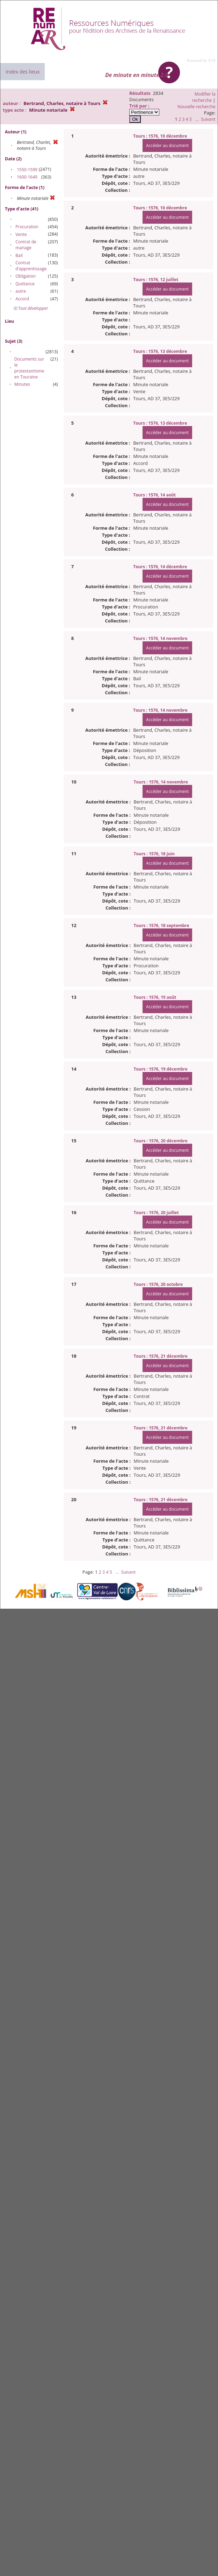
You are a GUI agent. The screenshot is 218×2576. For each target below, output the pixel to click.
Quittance (25, 284)
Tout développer (31, 308)
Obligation (25, 276)
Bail (18, 255)
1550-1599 (27, 170)
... (196, 119)
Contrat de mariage (25, 245)
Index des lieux (22, 71)
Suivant (208, 119)
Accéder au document (167, 145)
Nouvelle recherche (196, 107)
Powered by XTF (201, 60)
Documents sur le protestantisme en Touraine (29, 368)
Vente (21, 234)
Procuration (26, 227)
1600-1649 (27, 177)
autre (20, 291)
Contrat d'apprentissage (30, 266)
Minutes (22, 384)
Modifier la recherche (204, 97)
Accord (22, 299)
